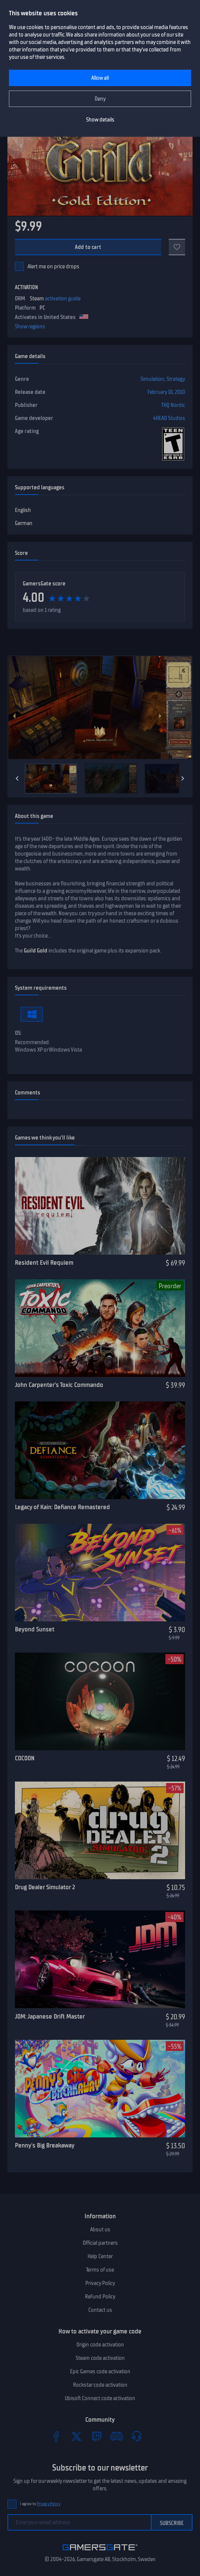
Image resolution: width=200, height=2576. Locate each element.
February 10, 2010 (166, 392)
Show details (100, 119)
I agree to (40, 2504)
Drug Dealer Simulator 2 (45, 1887)
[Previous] (17, 778)
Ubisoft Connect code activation (100, 2398)
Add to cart (88, 247)
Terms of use (100, 2269)
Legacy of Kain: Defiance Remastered (62, 1507)
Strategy (175, 379)
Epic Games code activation (100, 2371)
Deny (100, 98)
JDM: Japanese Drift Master (50, 2016)
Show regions (30, 326)
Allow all (100, 78)
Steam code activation (100, 2358)
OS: (18, 1033)
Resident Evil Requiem (44, 1262)
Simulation (152, 379)
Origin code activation (100, 2344)
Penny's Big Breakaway (44, 2145)
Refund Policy (100, 2296)
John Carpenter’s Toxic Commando (59, 1385)
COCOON (25, 1758)
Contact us (100, 2310)
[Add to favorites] (177, 247)
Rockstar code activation (100, 2385)
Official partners (100, 2243)
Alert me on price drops (53, 266)
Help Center (100, 2256)
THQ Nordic (173, 405)
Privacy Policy (100, 2283)
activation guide (62, 298)
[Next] (183, 778)
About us (100, 2229)
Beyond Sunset (34, 1629)
